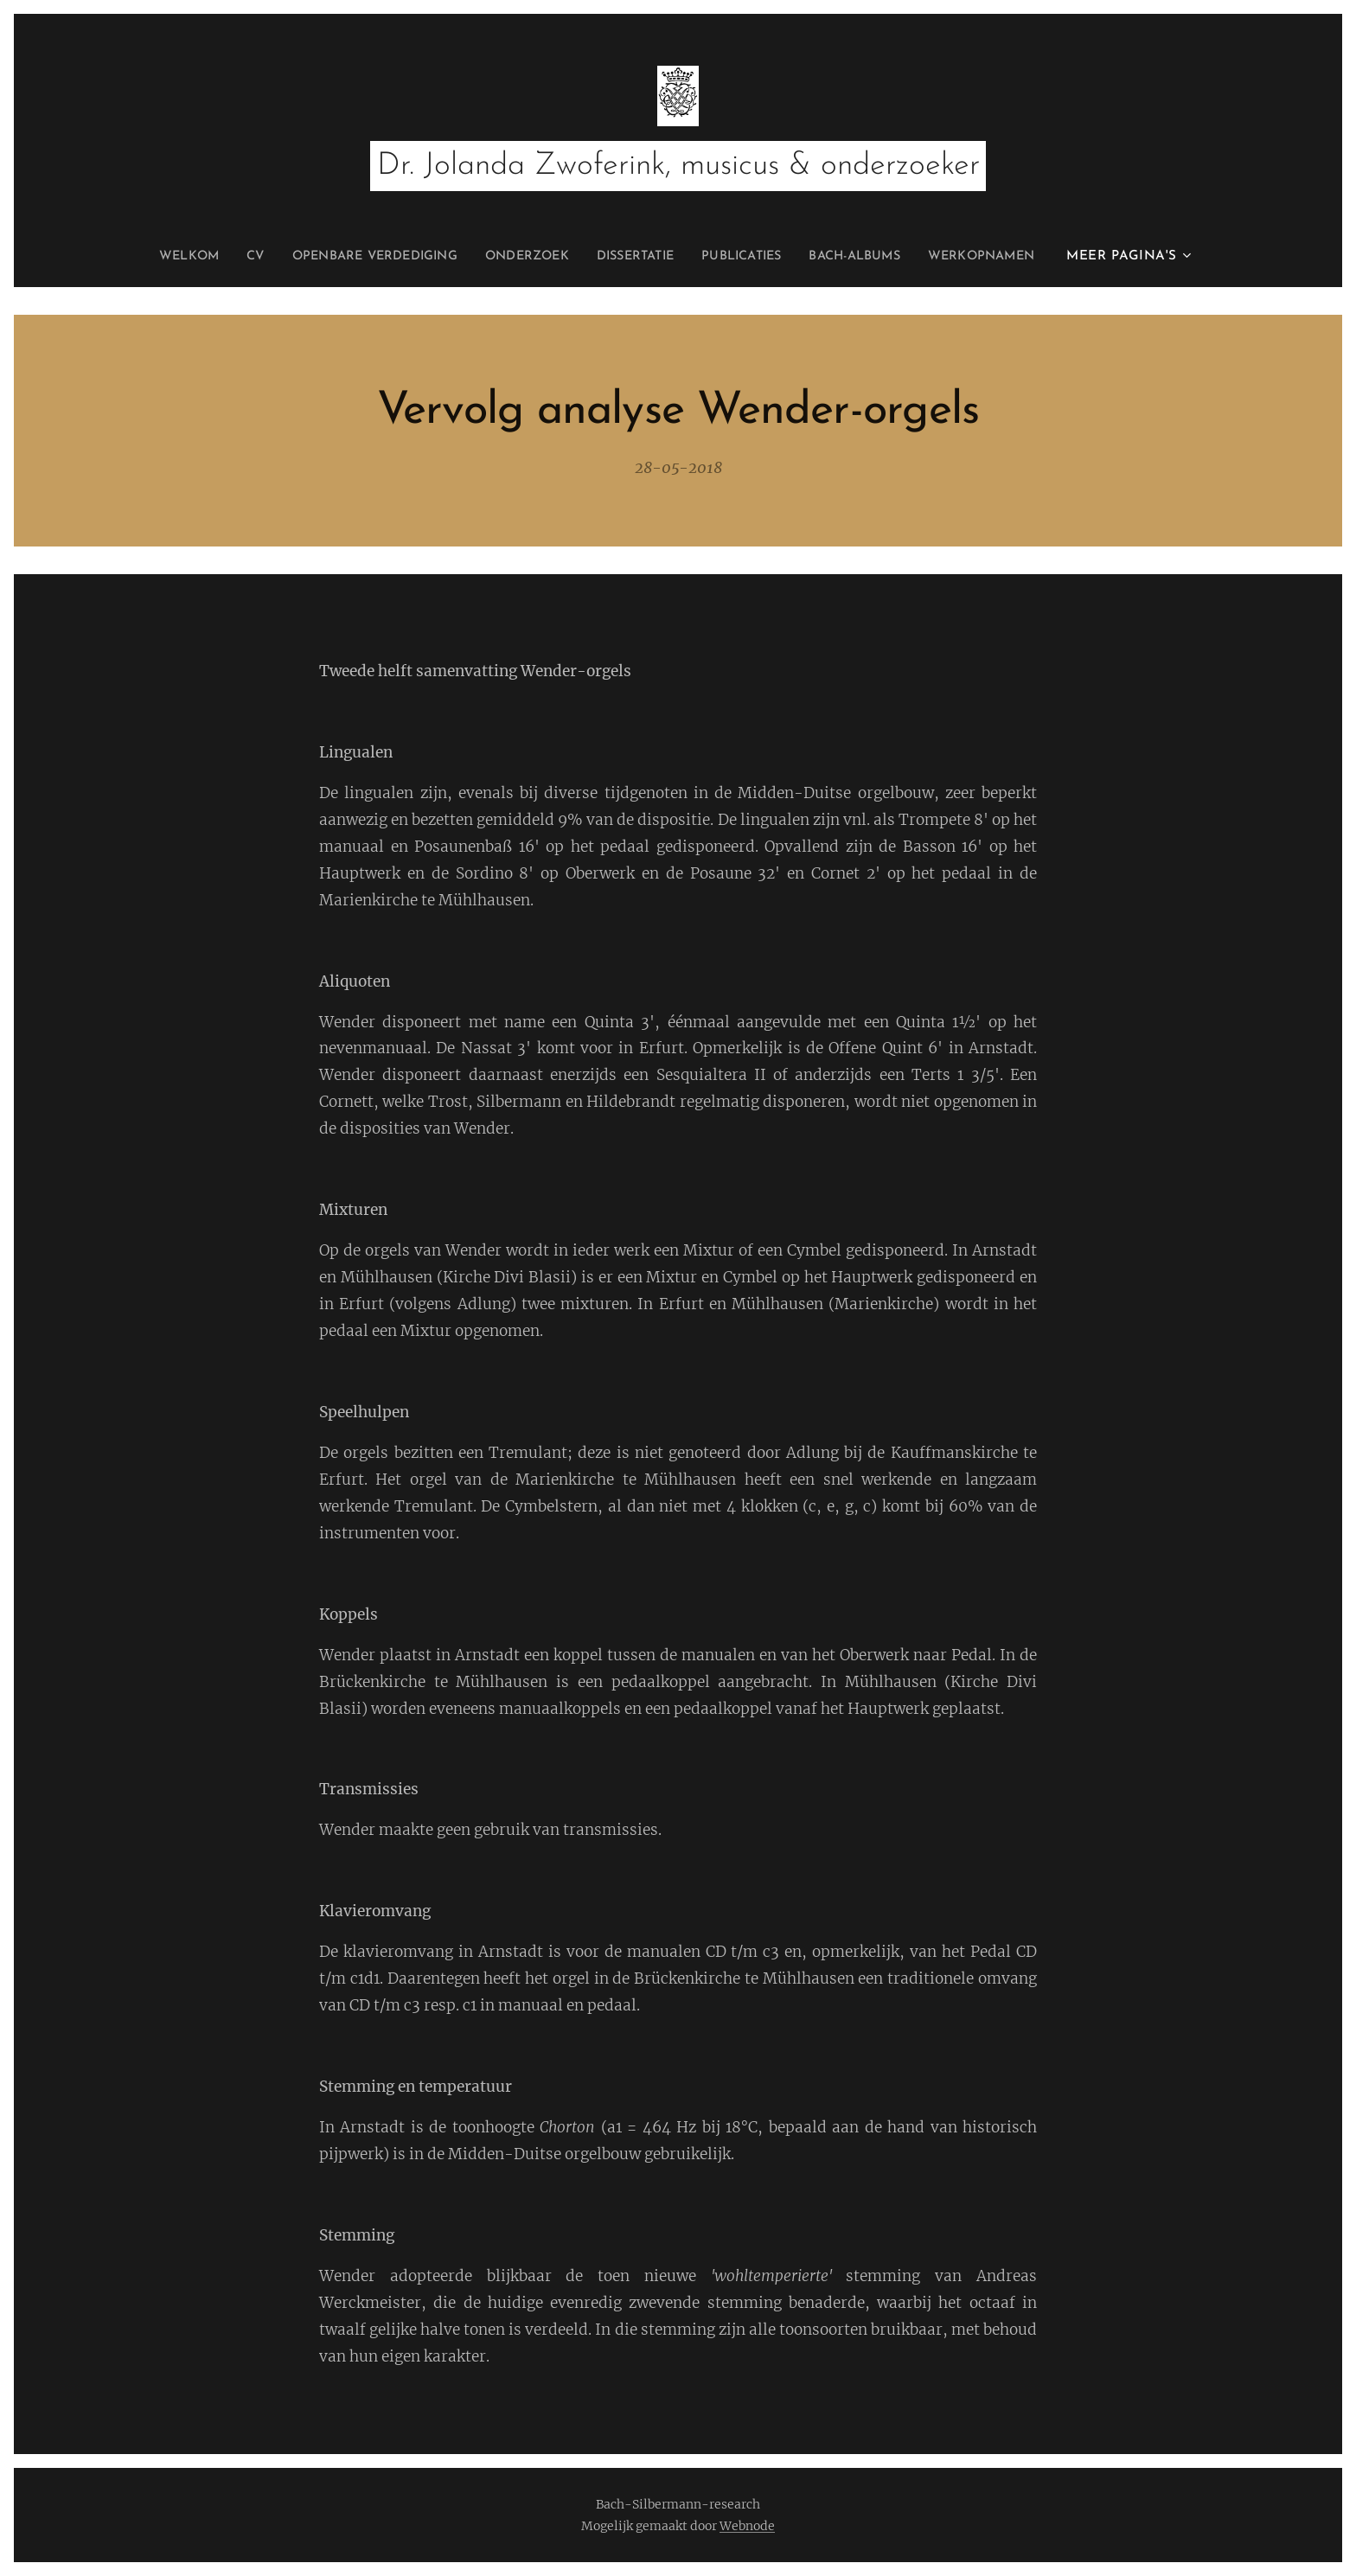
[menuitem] (232, 256)
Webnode (747, 2526)
